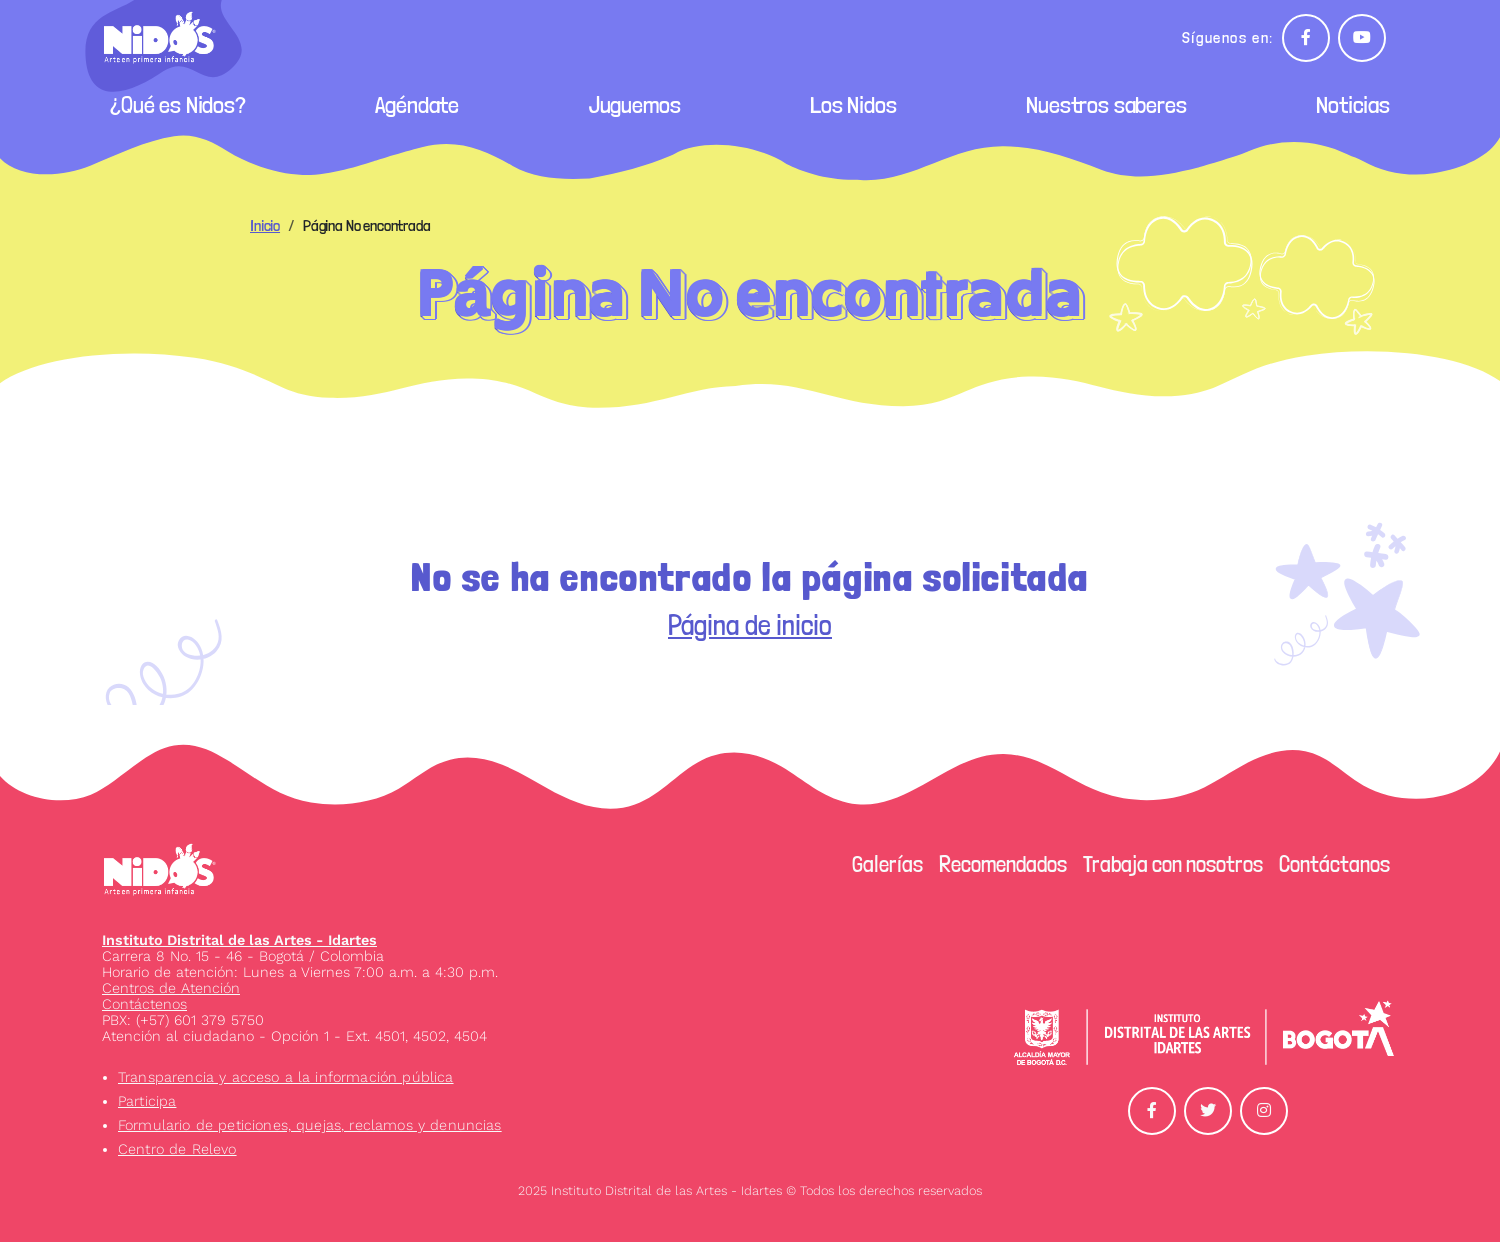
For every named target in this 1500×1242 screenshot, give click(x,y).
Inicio (265, 225)
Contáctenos (144, 1004)
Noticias (1353, 104)
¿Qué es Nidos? (178, 104)
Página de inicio (750, 625)
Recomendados (1003, 864)
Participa (147, 1101)
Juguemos (635, 104)
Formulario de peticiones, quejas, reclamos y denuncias (310, 1125)
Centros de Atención (171, 988)
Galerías (887, 864)
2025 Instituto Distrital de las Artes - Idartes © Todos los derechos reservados (750, 1190)
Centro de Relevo (177, 1149)
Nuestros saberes (1106, 104)
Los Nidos (853, 104)
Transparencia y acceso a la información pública (286, 1077)
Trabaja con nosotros (1173, 864)
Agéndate (417, 104)
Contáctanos (1334, 864)
